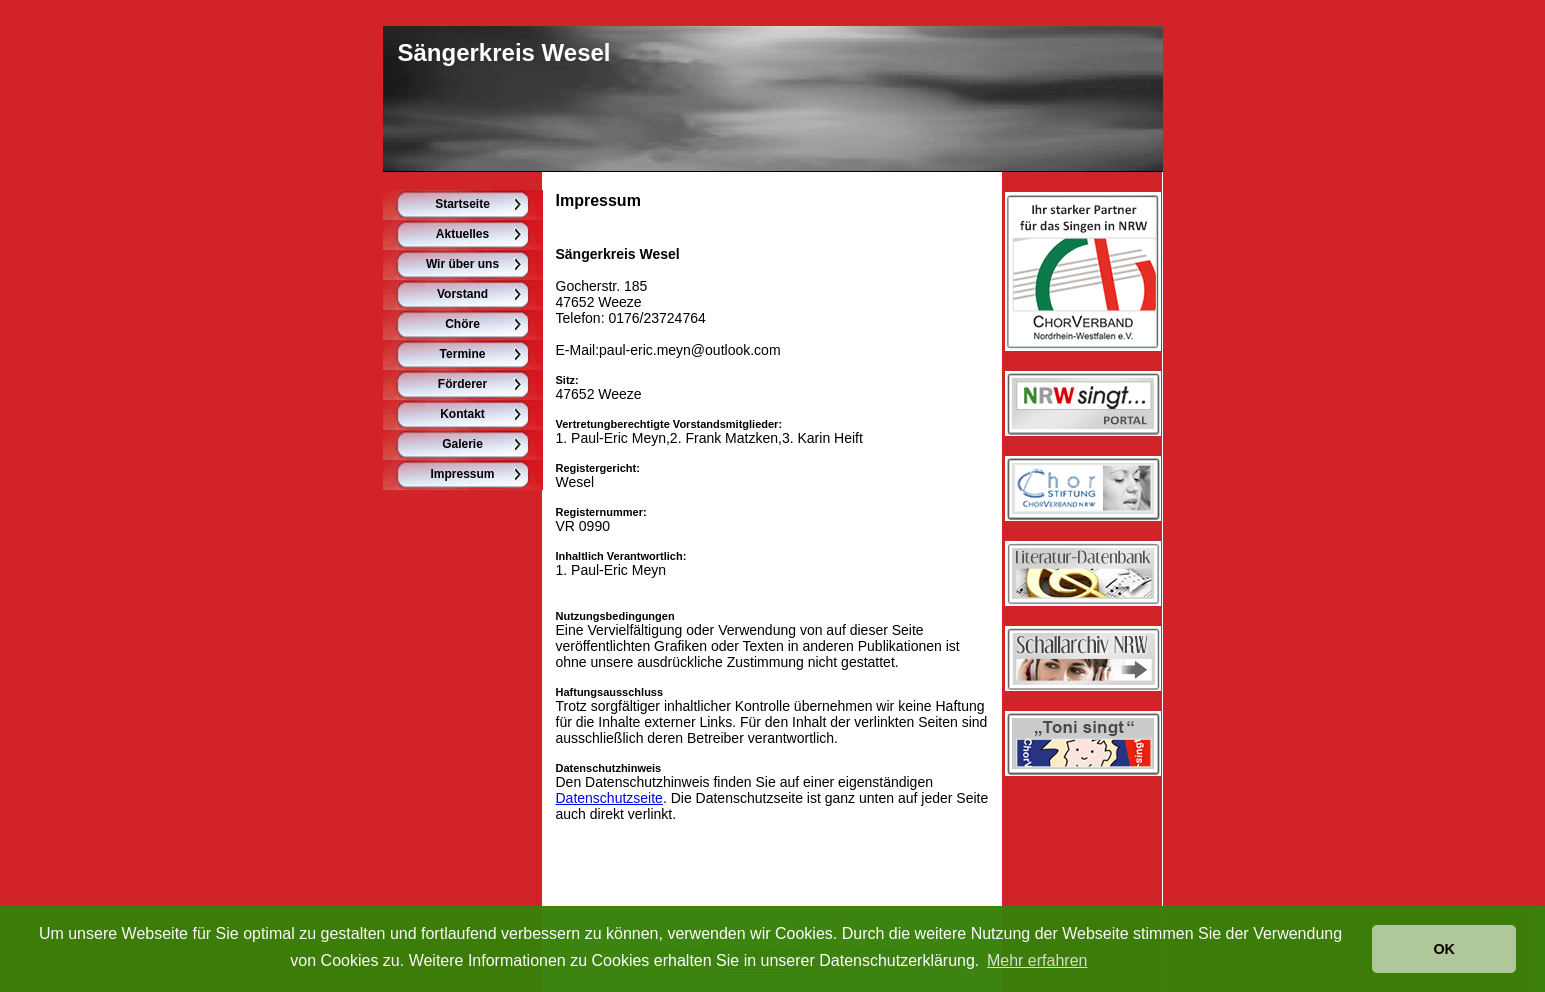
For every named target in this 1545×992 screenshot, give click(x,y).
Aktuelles (462, 234)
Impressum (462, 474)
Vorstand (462, 294)
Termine (463, 354)
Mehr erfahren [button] (1037, 960)
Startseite (462, 204)
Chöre (462, 324)
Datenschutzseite (609, 798)
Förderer (462, 384)
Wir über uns (462, 264)
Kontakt (462, 414)
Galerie (462, 444)
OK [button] (1444, 949)
